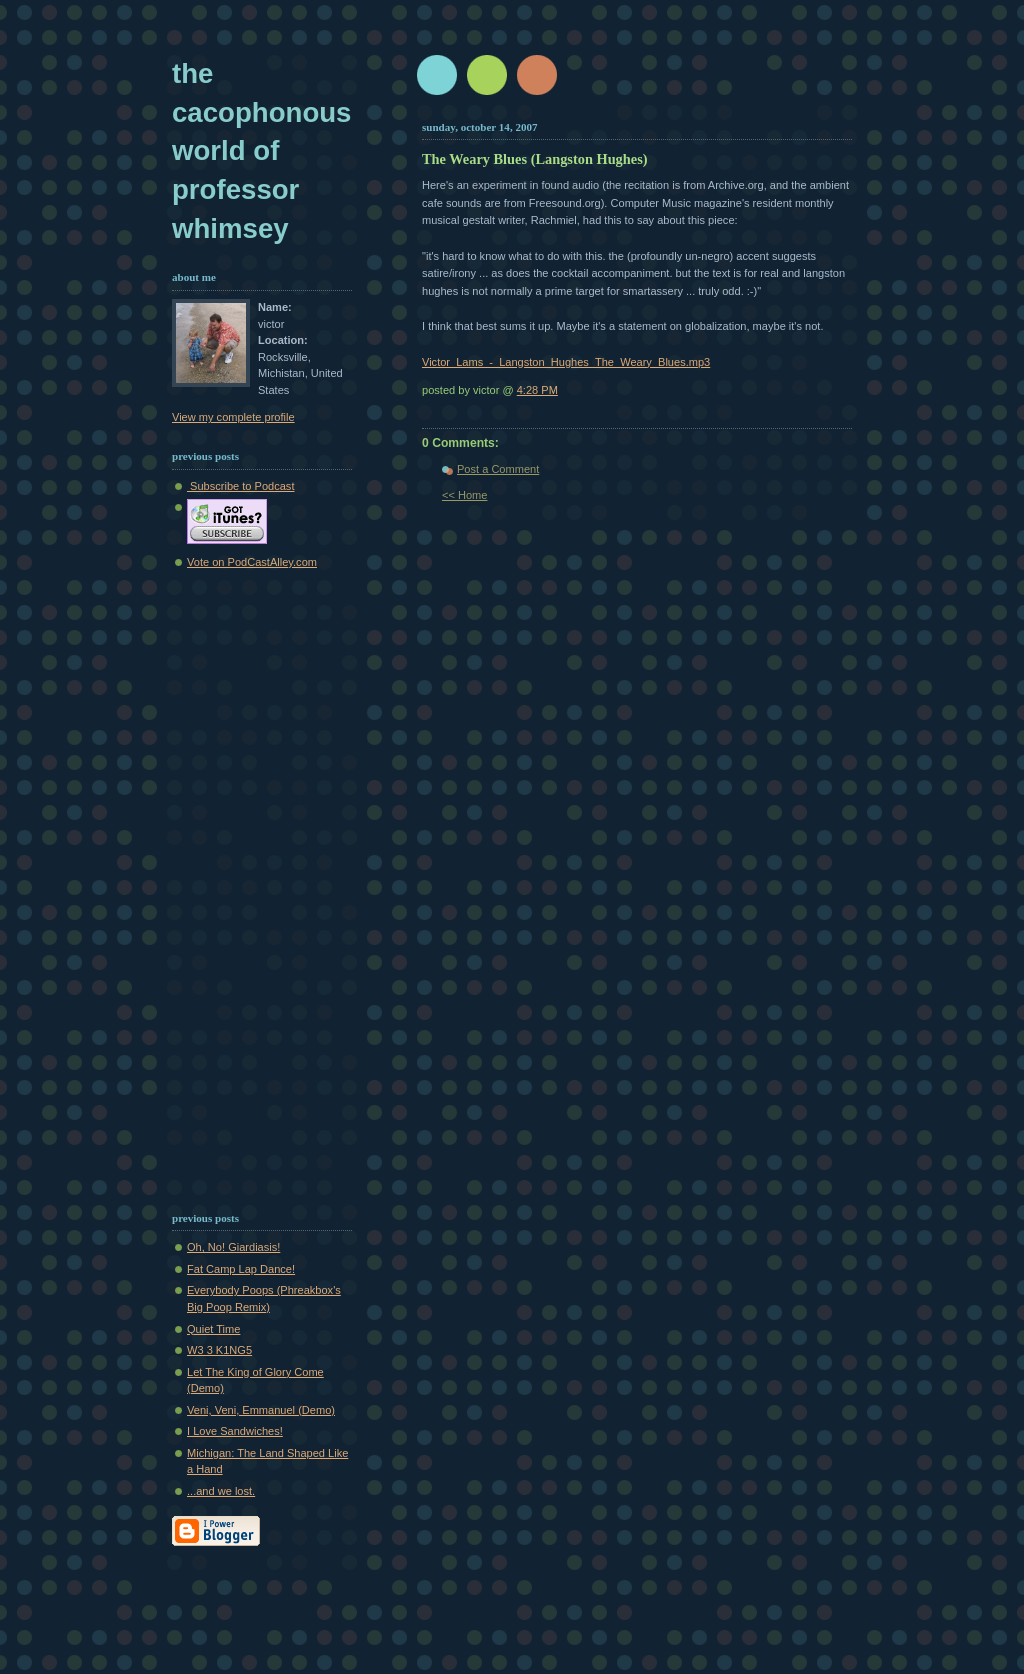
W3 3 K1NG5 (219, 1350)
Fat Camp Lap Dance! (241, 1269)
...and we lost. (221, 1491)
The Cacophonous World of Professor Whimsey (261, 151)
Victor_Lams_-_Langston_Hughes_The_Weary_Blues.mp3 (566, 362)
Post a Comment (498, 469)
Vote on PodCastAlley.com (252, 562)
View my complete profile (233, 417)
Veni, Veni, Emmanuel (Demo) (261, 1410)
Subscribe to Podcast (240, 486)
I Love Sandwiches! (235, 1431)
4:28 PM (537, 390)
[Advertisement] (232, 887)
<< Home (464, 495)
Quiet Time (213, 1329)
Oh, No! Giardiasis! (233, 1247)
